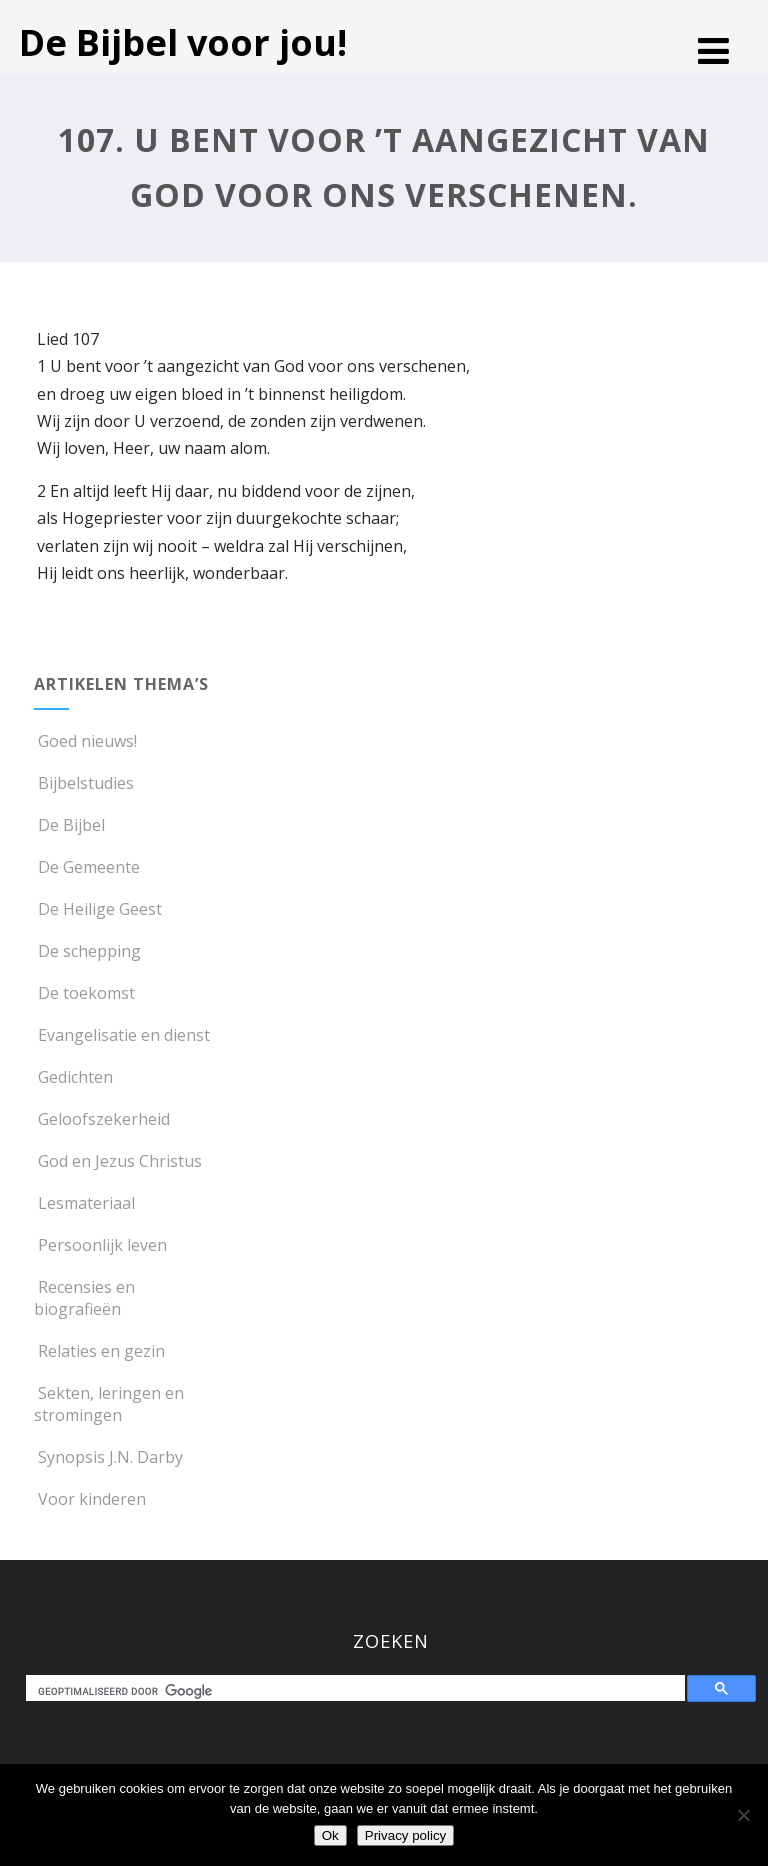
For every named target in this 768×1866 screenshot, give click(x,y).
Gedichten (73, 1077)
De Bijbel (69, 825)
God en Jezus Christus (118, 1161)
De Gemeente (87, 867)
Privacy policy (405, 1835)
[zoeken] (359, 1691)
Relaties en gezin (99, 1351)
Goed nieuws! (85, 741)
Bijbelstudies (84, 783)
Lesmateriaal (84, 1203)
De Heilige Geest (98, 909)
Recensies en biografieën (84, 1298)
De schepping (87, 951)
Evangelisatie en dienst (122, 1035)
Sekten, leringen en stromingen (109, 1404)
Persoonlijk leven (100, 1245)
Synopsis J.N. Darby (108, 1457)
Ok (330, 1835)
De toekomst (84, 993)
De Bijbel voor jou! (183, 42)
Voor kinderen (90, 1499)
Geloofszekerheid (102, 1119)
